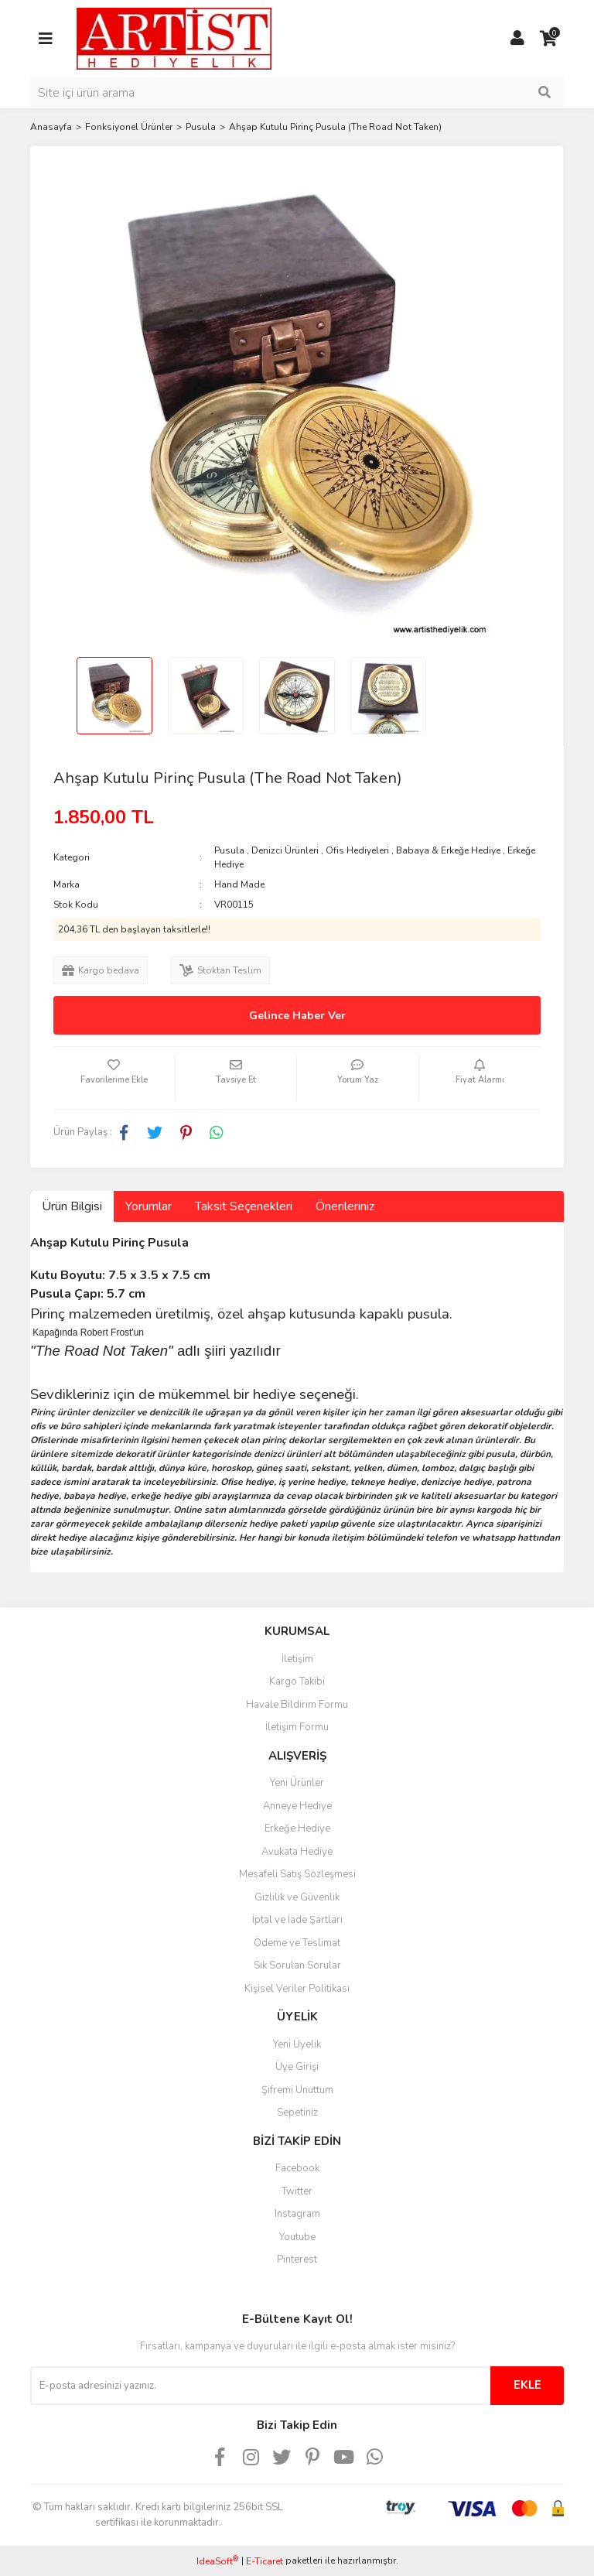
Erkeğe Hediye (297, 1828)
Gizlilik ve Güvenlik (297, 1897)
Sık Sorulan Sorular (297, 1965)
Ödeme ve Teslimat (297, 1943)
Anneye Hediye (297, 1806)
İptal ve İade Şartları (297, 1920)
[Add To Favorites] (114, 1078)
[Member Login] (517, 38)
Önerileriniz (345, 1206)
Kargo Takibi (297, 1681)
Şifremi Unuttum (297, 2090)
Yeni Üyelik (297, 2044)
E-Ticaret (264, 2561)
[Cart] (548, 38)
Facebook (297, 2168)
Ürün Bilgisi (72, 1206)
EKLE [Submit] (527, 2385)
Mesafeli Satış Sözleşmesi (297, 1874)
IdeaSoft (217, 2560)
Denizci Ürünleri (285, 850)
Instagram (297, 2214)
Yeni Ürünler (297, 1783)
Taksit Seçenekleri (243, 1206)
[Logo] (174, 38)
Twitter (297, 2191)
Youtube (297, 2237)
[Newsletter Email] (260, 2385)
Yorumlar (148, 1206)
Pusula (229, 850)
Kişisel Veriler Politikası (297, 1989)
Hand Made (239, 884)
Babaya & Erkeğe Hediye (448, 850)
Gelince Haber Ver (297, 1015)
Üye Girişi (297, 2067)
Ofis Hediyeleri (357, 850)
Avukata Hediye (297, 1852)
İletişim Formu (297, 1727)
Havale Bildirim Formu (297, 1705)
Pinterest (297, 2259)
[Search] (297, 92)
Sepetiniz (297, 2112)
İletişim (297, 1659)
